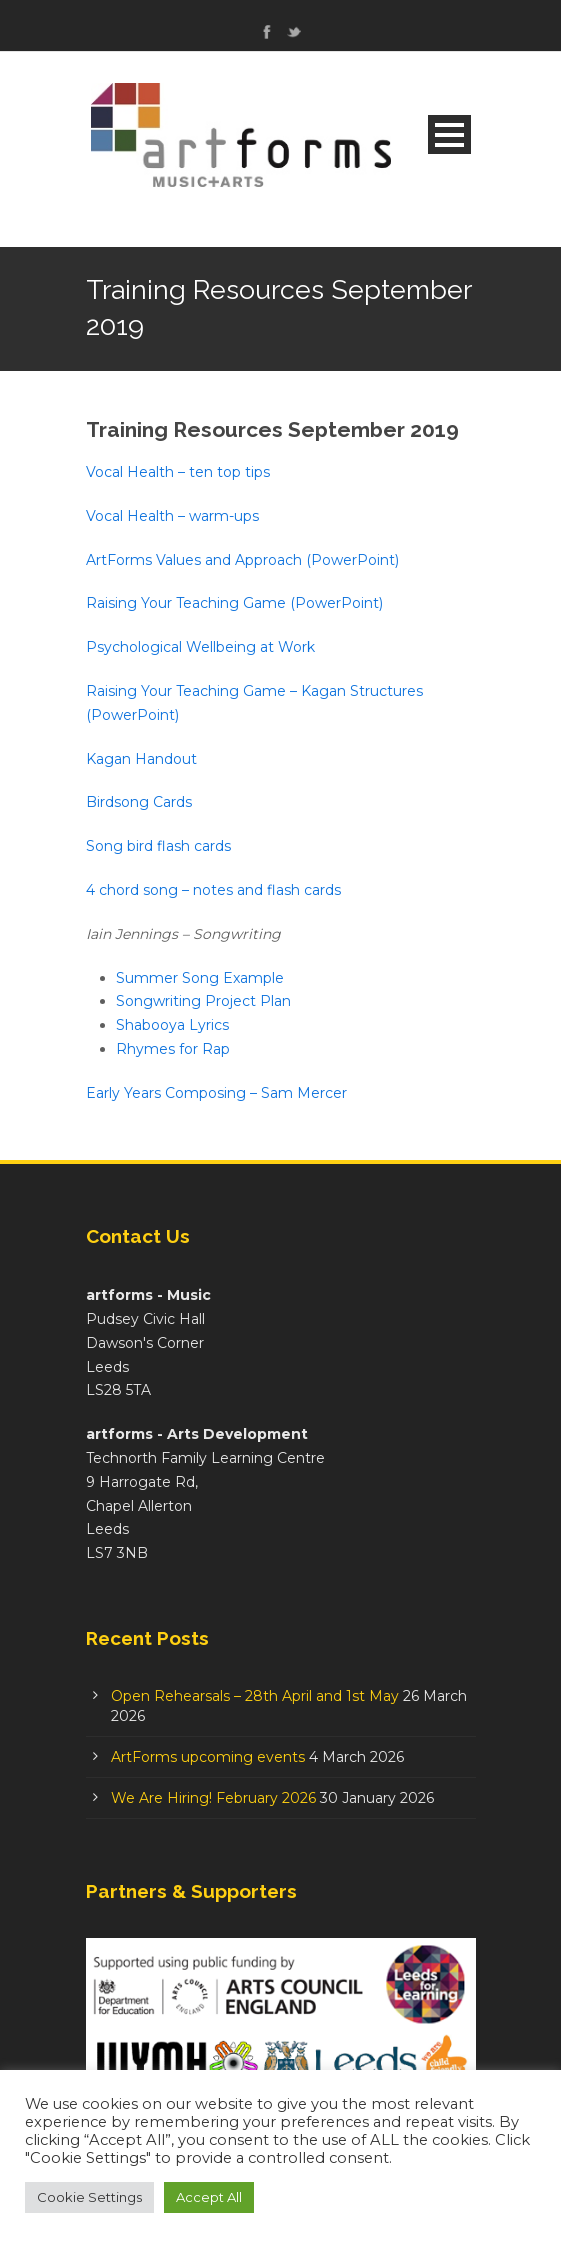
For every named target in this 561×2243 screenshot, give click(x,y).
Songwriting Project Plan (203, 1001)
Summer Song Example (200, 978)
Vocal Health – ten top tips (178, 472)
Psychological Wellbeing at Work (200, 647)
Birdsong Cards (139, 802)
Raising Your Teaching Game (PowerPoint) (234, 603)
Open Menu (449, 134)
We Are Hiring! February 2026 (213, 1798)
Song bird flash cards (158, 846)
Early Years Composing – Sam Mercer (216, 1093)
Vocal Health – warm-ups (172, 516)
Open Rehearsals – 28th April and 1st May (255, 1696)
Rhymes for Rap (173, 1049)
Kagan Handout (141, 759)
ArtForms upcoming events (208, 1757)
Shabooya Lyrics (172, 1025)
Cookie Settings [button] (89, 2197)
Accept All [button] (209, 2197)
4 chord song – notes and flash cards (213, 890)
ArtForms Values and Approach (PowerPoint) (242, 560)
